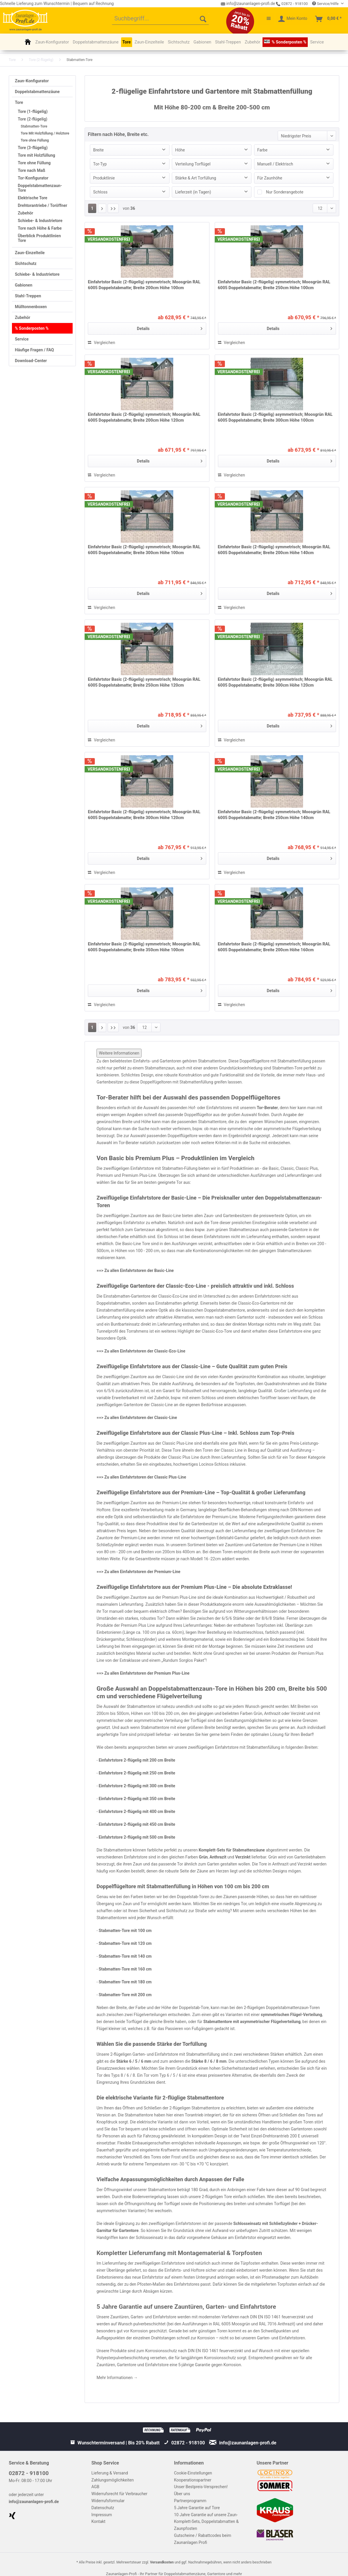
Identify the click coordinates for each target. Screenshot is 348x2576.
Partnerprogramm (190, 2500)
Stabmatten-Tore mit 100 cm (126, 1930)
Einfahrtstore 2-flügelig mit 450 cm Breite (137, 1824)
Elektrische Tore (32, 198)
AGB (95, 2486)
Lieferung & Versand (109, 2473)
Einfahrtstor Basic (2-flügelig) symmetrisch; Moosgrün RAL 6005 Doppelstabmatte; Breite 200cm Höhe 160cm (274, 947)
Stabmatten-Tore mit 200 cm (125, 1994)
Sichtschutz (25, 263)
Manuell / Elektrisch (275, 164)
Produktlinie (104, 178)
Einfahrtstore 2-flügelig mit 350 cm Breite (137, 1798)
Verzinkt (242, 1857)
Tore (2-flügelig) (32, 119)
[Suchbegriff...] (160, 19)
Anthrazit (217, 1857)
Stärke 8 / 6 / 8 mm (209, 2061)
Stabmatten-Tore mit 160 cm (126, 1969)
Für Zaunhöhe (269, 178)
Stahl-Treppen (28, 296)
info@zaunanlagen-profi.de (34, 2501)
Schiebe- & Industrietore (40, 220)
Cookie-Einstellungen (193, 2473)
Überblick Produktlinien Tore (39, 238)
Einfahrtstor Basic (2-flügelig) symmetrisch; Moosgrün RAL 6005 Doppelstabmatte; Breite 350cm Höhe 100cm (144, 947)
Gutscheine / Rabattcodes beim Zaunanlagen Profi (202, 2539)
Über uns (182, 2493)
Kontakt (98, 2521)
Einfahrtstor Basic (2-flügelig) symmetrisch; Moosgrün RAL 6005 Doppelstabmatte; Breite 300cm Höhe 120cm (144, 814)
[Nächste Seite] (102, 208)
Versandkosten (162, 2562)
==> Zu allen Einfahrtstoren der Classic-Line (137, 1417)
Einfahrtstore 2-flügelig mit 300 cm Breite (137, 1785)
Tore (19, 102)
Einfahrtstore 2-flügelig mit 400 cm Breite (137, 1811)
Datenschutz (102, 2507)
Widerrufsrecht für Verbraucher (119, 2493)
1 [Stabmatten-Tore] (92, 208)
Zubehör (25, 213)
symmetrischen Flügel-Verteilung (291, 2014)
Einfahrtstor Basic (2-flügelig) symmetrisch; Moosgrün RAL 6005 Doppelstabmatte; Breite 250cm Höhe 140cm (274, 814)
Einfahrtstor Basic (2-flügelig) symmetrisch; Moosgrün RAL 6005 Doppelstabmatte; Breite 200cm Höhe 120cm (144, 417)
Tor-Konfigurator (33, 178)
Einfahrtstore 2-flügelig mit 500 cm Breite (137, 1837)
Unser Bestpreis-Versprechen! (201, 2486)
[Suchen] (203, 19)
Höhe (180, 150)
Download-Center (31, 360)
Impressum (101, 2514)
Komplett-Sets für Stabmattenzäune (232, 1850)
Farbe (262, 150)
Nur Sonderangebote (284, 192)
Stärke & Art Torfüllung (195, 178)
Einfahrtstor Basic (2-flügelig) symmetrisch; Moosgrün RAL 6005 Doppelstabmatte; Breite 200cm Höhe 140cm (274, 549)
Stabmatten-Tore (34, 126)
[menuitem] (160, 19)
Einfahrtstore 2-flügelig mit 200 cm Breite (137, 1760)
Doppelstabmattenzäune (37, 91)
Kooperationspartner (192, 2480)
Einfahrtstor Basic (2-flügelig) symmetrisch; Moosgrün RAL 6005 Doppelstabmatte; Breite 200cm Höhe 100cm (144, 285)
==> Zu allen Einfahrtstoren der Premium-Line (138, 1571)
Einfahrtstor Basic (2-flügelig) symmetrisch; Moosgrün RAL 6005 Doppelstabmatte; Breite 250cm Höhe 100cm (274, 285)
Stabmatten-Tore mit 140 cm (126, 1956)
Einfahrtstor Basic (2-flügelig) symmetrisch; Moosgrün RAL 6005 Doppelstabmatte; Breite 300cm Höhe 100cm (144, 549)
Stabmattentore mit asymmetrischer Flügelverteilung (251, 2021)
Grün (203, 1857)
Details (169, 327)
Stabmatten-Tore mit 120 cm (126, 1943)
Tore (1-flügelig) (33, 111)
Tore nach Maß (31, 170)
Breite (98, 150)
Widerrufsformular (108, 2500)
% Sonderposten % (32, 328)
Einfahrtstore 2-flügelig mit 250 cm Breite (137, 1773)
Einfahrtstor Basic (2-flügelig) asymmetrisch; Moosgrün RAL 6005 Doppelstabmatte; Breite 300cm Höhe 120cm (275, 682)
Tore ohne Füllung (35, 140)
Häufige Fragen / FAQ (34, 350)
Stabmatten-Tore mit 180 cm (126, 1982)
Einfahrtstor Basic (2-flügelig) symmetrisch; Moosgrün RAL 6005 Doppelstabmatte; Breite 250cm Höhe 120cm (144, 682)
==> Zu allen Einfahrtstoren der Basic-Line (135, 1270)
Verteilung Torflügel (192, 164)
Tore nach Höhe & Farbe (40, 228)
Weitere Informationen (119, 1053)
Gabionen (23, 285)
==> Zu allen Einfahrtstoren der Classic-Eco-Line (141, 1351)
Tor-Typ (100, 164)
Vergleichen (101, 342)
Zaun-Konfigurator (32, 80)
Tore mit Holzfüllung (36, 155)
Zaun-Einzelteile (30, 252)
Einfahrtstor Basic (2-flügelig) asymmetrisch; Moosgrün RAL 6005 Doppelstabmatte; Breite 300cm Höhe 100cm (275, 417)
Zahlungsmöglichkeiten (112, 2480)
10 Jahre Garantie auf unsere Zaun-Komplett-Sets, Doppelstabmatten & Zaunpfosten (206, 2521)
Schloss (100, 192)
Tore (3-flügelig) (33, 147)
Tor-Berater (267, 1107)
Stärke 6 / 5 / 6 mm (134, 2061)
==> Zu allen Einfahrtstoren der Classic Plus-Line (141, 1477)
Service (22, 339)
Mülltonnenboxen (31, 306)
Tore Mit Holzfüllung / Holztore (45, 133)
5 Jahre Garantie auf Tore (197, 2507)
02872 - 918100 (292, 3)
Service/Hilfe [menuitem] (326, 3)
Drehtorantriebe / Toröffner (42, 205)
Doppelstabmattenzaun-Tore (40, 188)
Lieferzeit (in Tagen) (193, 192)
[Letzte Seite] (113, 208)
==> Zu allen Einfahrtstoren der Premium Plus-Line (143, 1673)
